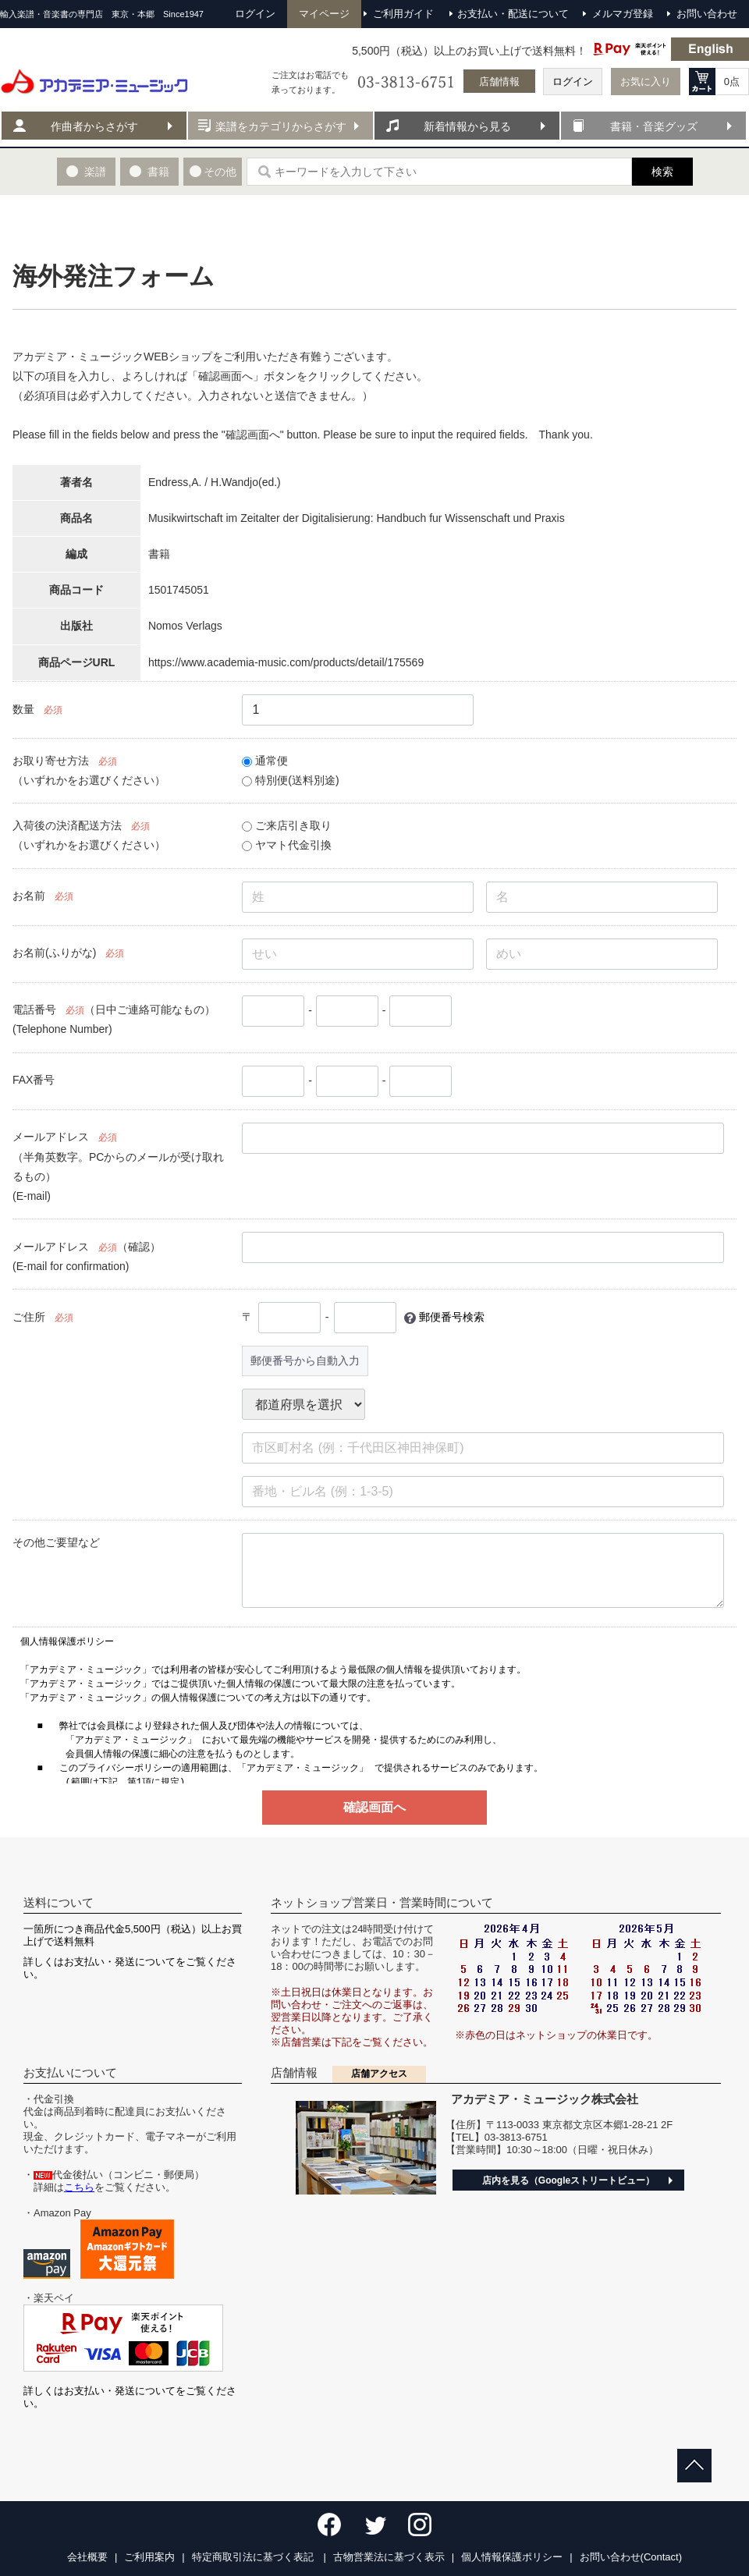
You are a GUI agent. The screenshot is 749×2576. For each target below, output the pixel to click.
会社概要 (87, 2557)
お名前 (28, 895)
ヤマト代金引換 (287, 845)
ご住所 (28, 1317)
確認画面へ (374, 1807)
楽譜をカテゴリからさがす (280, 126)
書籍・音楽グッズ (654, 126)
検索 (662, 171)
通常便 (265, 760)
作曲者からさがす (94, 126)
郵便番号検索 (452, 1317)
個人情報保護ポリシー (512, 2557)
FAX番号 (33, 1079)
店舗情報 (499, 81)
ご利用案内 (149, 2557)
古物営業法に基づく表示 (389, 2557)
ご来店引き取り (287, 825)
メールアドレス (50, 1136)
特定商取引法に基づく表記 (254, 2557)
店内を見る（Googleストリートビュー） (568, 2180)
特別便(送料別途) (290, 780)
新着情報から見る (467, 126)
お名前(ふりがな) (54, 952)
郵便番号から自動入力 (305, 1360)
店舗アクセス (379, 2073)
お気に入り (645, 81)
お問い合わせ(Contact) (631, 2557)
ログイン (572, 81)
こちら (79, 2187)
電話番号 (34, 1009)
